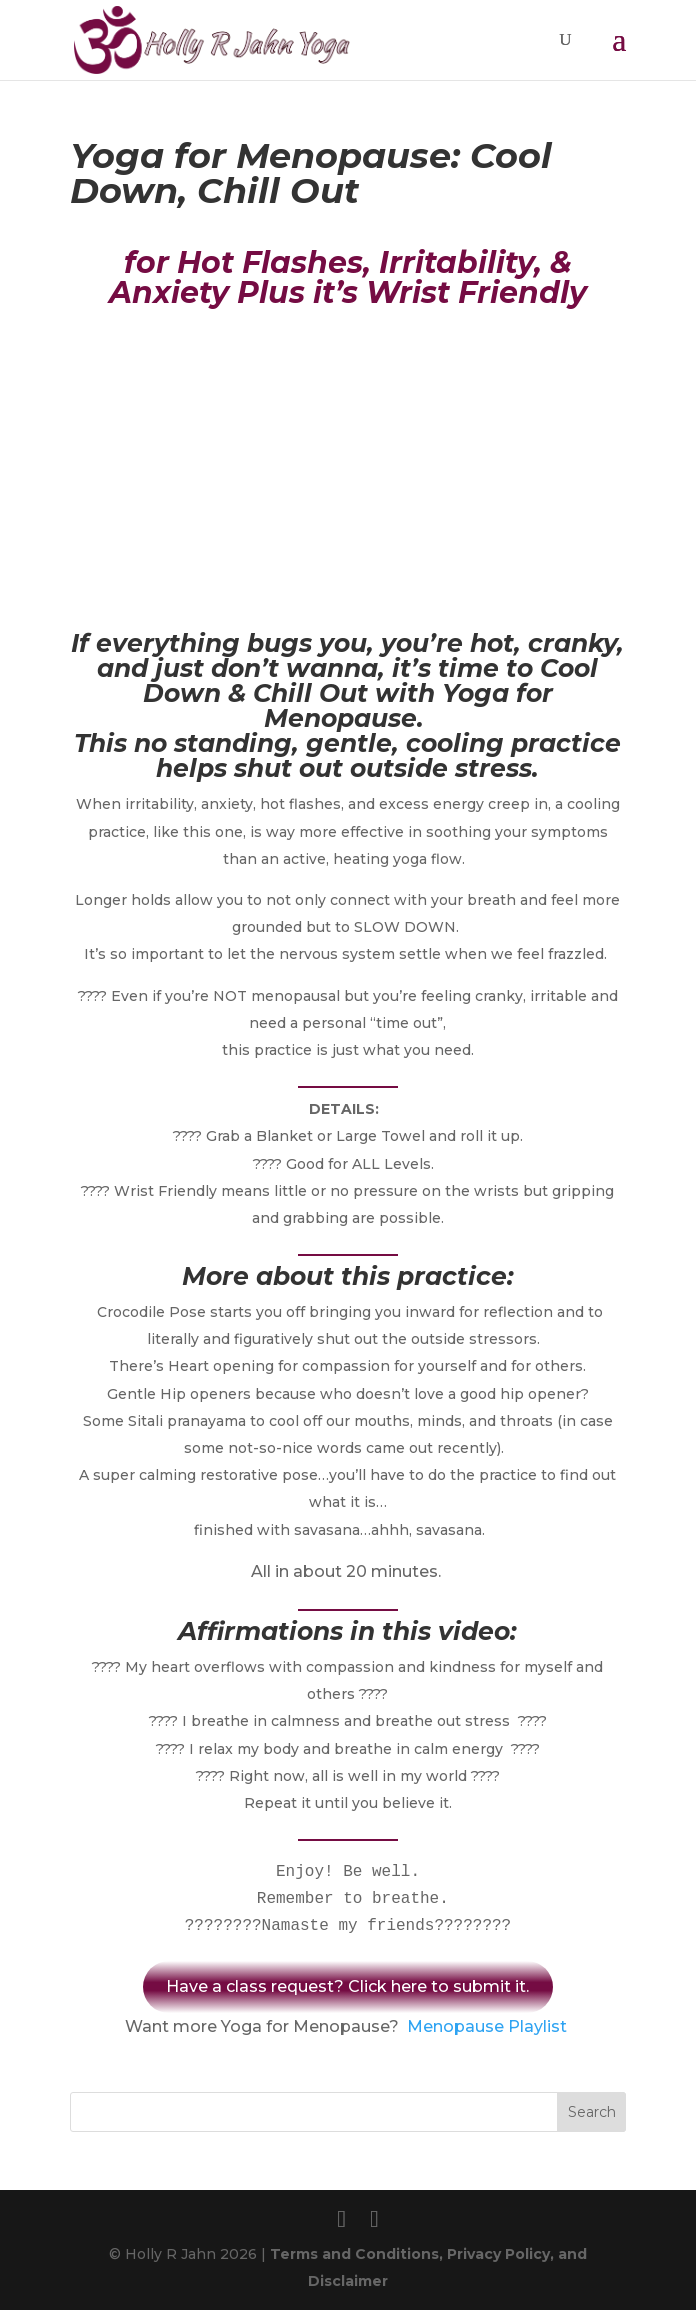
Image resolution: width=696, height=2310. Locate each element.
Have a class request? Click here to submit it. (347, 1986)
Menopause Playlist (487, 2026)
